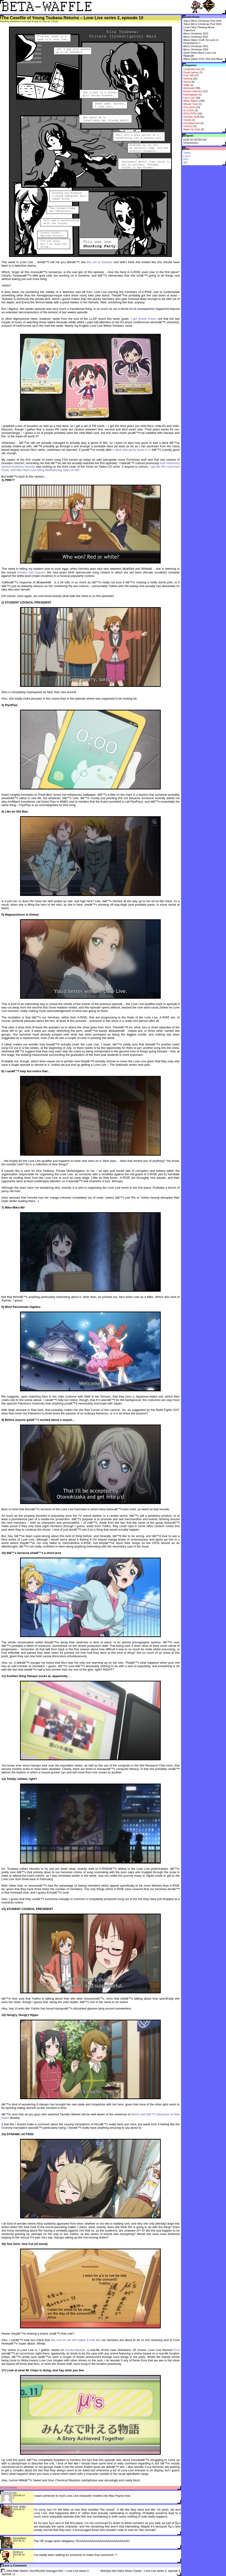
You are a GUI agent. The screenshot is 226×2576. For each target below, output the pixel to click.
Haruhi (187, 81)
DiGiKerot (18, 2552)
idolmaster (189, 88)
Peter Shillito (19, 2507)
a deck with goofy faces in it (131, 449)
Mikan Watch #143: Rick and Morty (203, 59)
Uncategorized (191, 123)
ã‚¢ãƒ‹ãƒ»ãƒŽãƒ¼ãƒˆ (195, 139)
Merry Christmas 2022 (195, 36)
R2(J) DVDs (190, 113)
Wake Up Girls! (191, 129)
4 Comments (8, 2487)
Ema (176, 2350)
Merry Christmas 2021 (195, 46)
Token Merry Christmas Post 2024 (202, 24)
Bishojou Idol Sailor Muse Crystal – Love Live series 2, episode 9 (140, 2571)
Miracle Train (190, 104)
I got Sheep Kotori (143, 318)
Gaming (187, 78)
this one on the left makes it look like (75, 2340)
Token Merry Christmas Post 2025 (202, 20)
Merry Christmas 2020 (195, 49)
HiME (186, 85)
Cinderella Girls (192, 69)
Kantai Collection (192, 91)
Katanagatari (190, 94)
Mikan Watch (190, 100)
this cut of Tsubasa (100, 262)
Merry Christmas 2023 (195, 33)
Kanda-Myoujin (75, 2350)
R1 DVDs (188, 110)
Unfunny (188, 126)
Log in (186, 156)
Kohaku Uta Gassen (31, 572)
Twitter (187, 152)
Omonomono (190, 142)
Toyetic (187, 120)
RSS (186, 159)
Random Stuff (191, 116)
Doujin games (191, 72)
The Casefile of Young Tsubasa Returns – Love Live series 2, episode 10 (72, 17)
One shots (189, 107)
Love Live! (189, 97)
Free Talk (188, 75)
